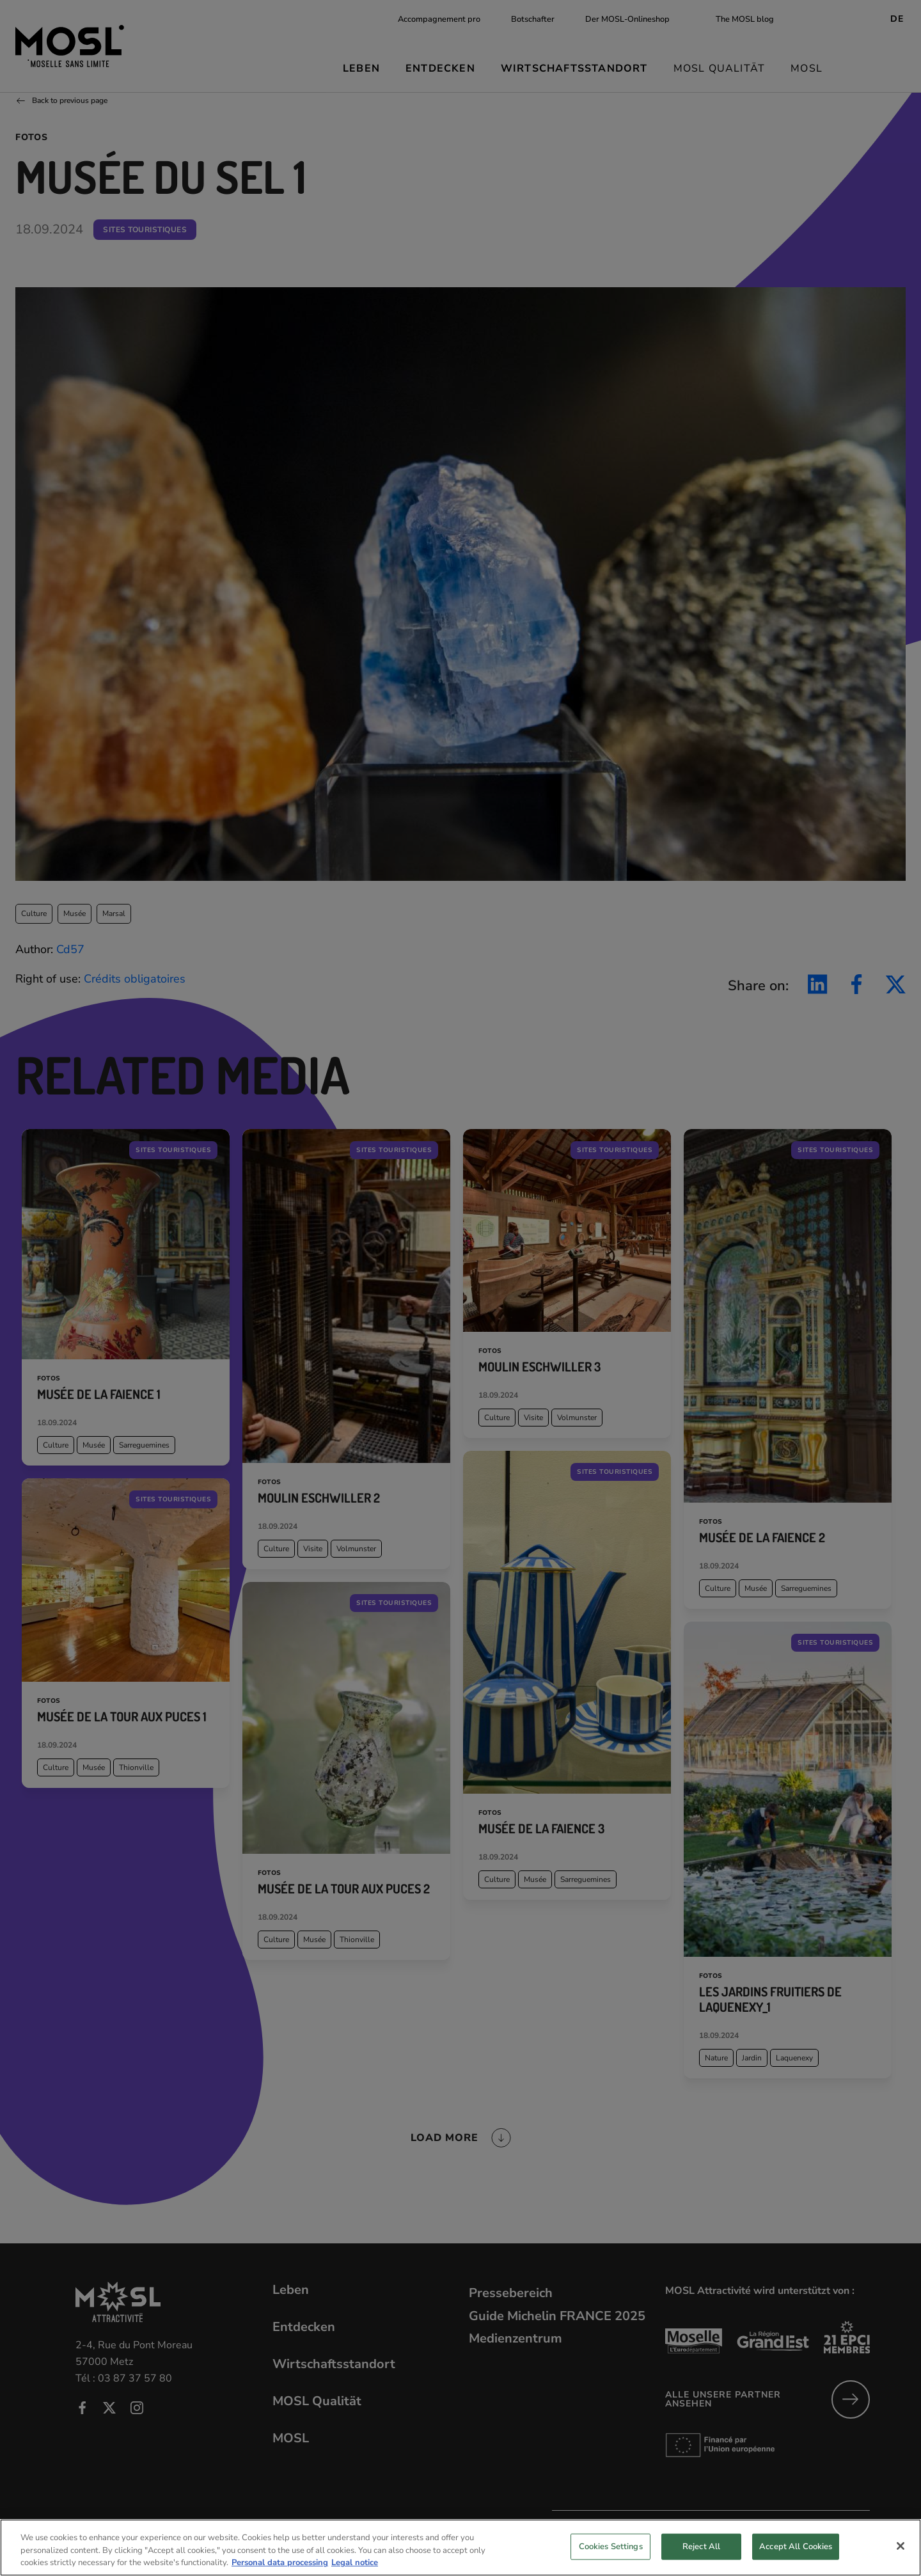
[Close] (900, 2558)
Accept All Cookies (795, 2558)
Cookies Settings (611, 2558)
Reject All (701, 2558)
